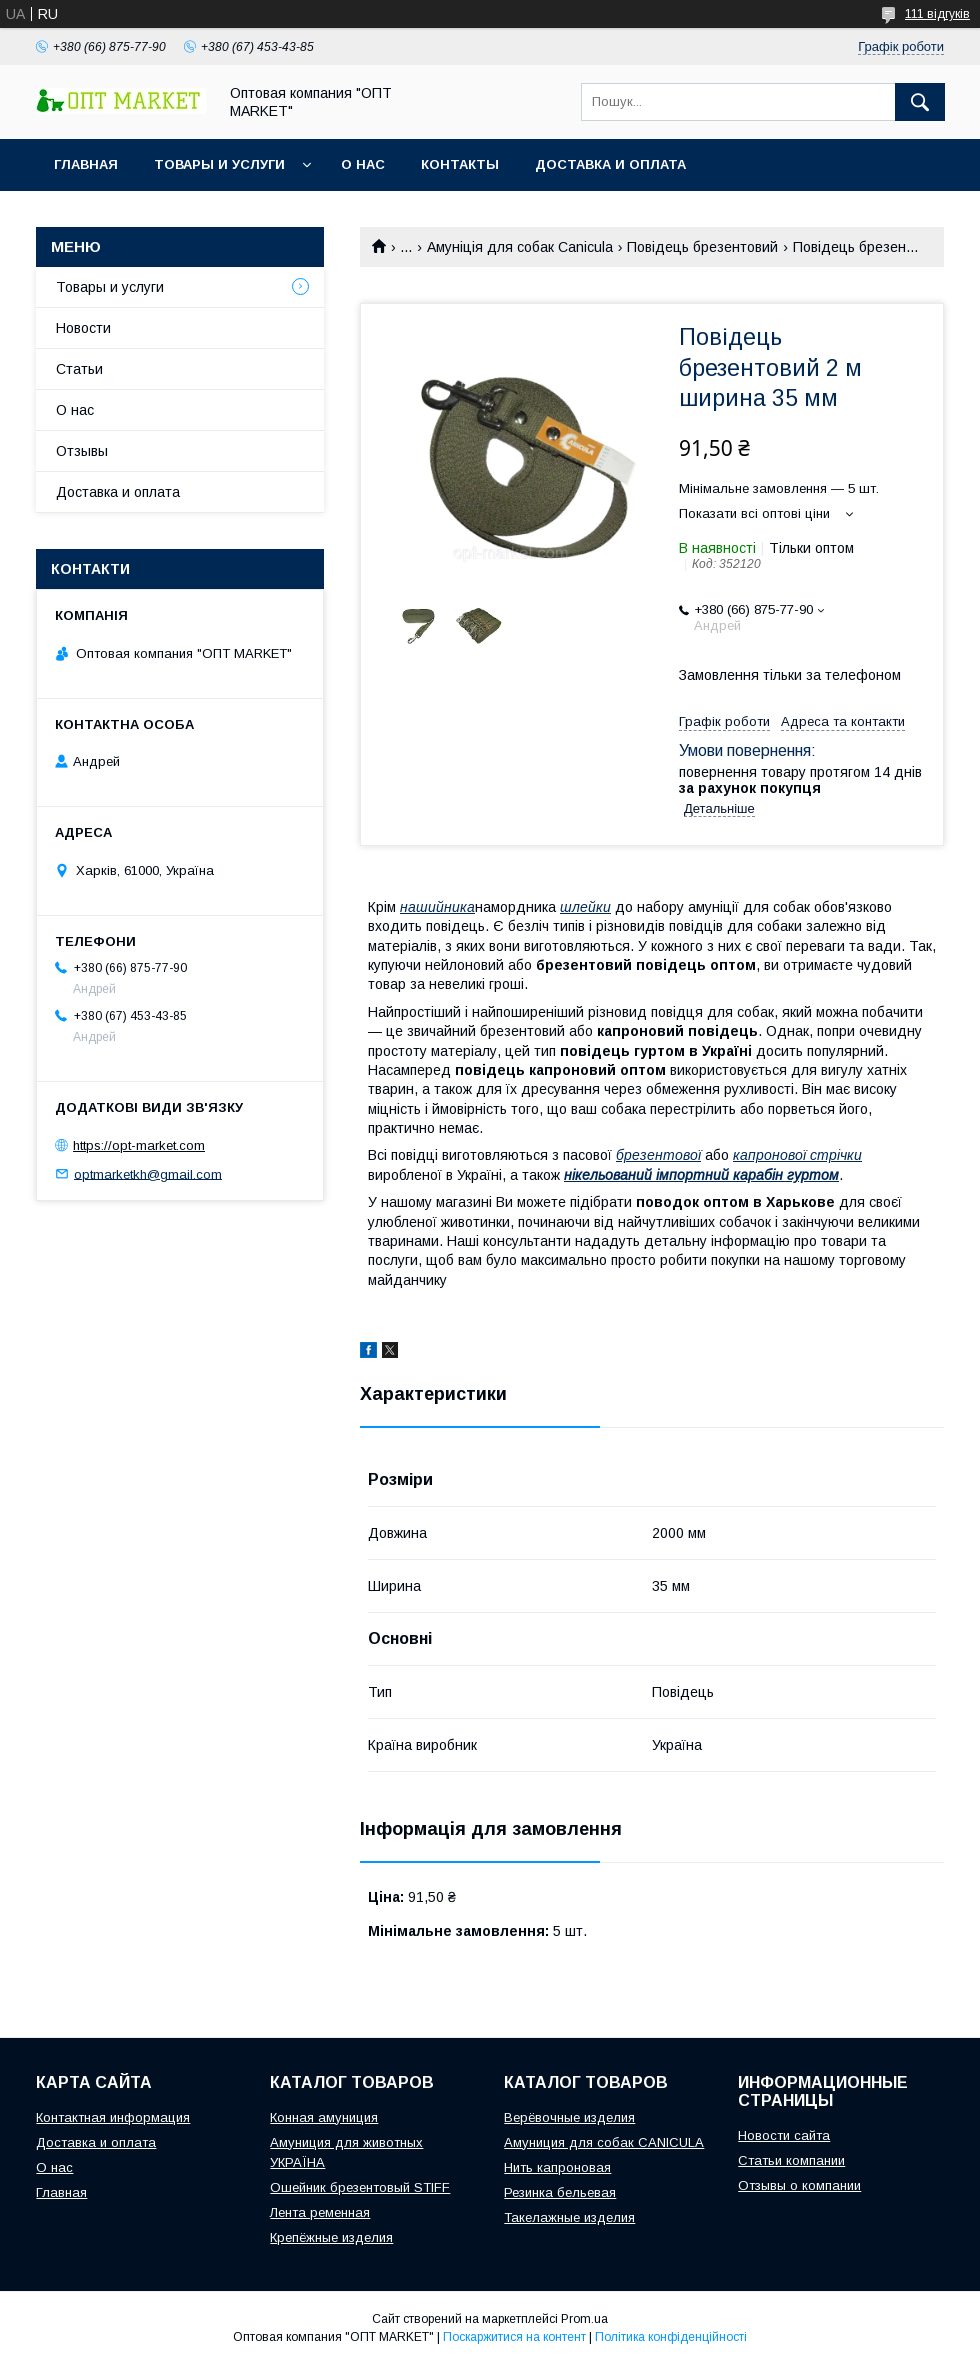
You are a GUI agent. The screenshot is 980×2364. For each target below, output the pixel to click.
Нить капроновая (557, 2167)
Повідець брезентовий (702, 247)
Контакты (460, 164)
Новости (83, 328)
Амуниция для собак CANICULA (604, 2142)
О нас (363, 164)
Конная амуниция (324, 2117)
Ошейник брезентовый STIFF (360, 2187)
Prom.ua (584, 2319)
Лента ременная (320, 2212)
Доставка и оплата (610, 164)
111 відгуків (937, 14)
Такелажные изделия (569, 2217)
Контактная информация (113, 2117)
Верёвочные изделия (569, 2117)
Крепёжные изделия (331, 2237)
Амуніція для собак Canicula (520, 247)
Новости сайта (784, 2135)
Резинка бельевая (560, 2192)
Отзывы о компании (799, 2185)
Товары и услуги (219, 164)
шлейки (585, 907)
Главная (86, 164)
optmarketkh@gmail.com (148, 1173)
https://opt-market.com (139, 1145)
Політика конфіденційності (671, 2337)
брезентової (658, 1155)
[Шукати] (920, 102)
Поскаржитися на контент (514, 2337)
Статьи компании (791, 2160)
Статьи (79, 369)
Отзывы (82, 451)
